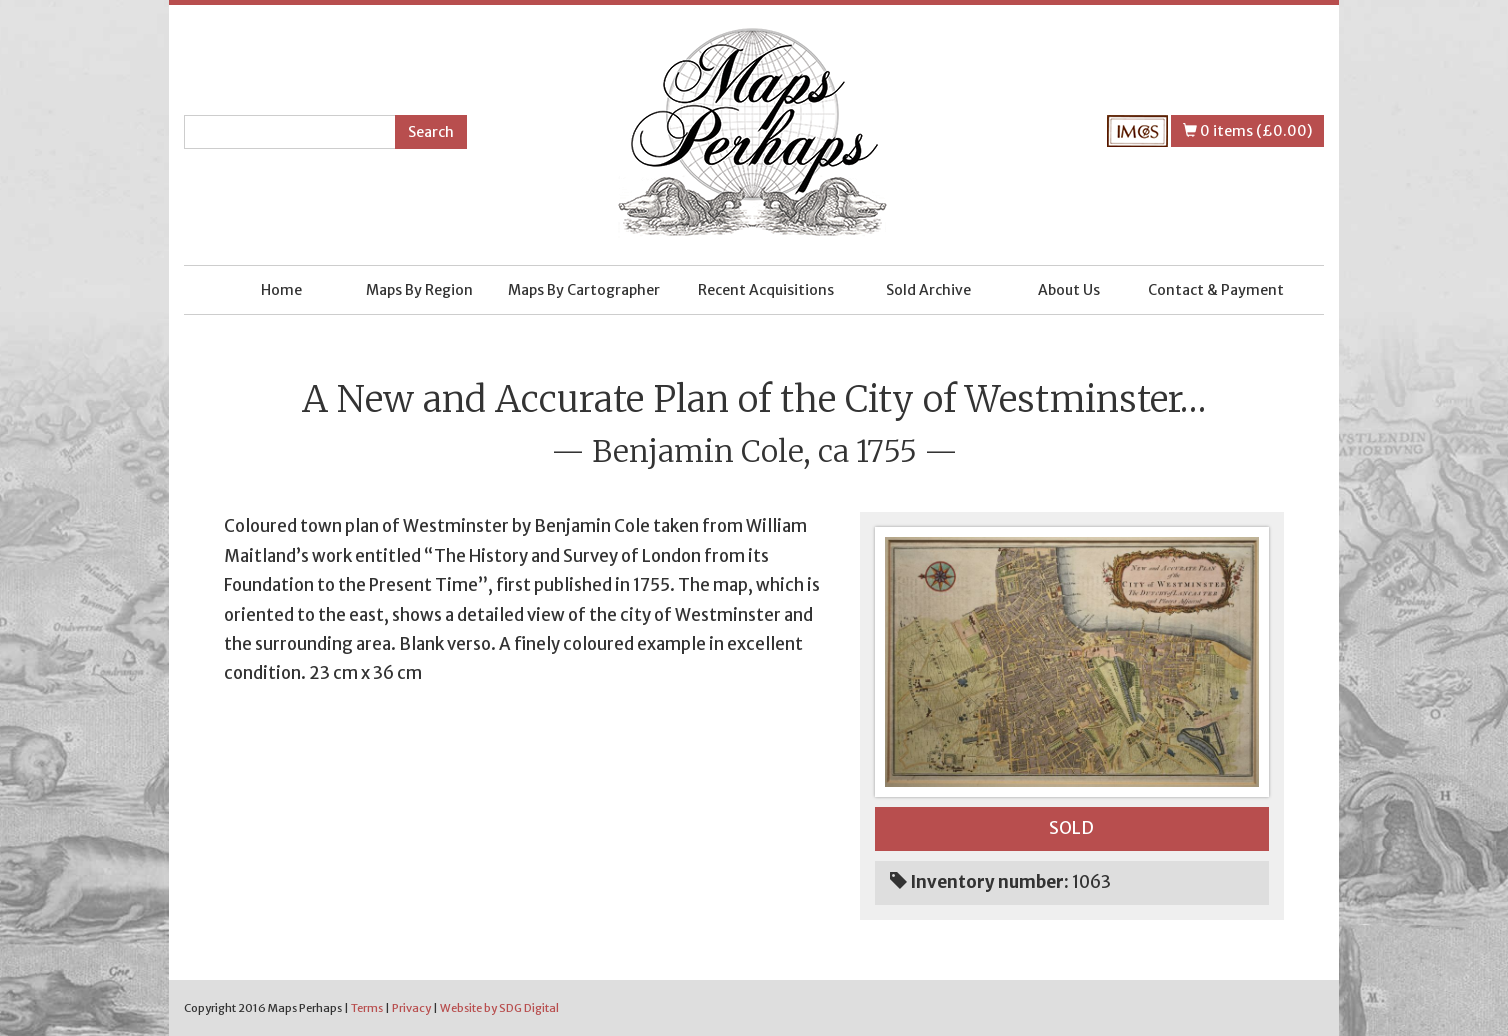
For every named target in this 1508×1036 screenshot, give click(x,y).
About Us (1069, 290)
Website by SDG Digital (499, 1008)
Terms (367, 1008)
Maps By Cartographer (584, 290)
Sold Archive (928, 290)
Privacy (411, 1008)
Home (281, 290)
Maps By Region (419, 290)
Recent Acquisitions (766, 290)
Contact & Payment (1216, 290)
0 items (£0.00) (1247, 131)
